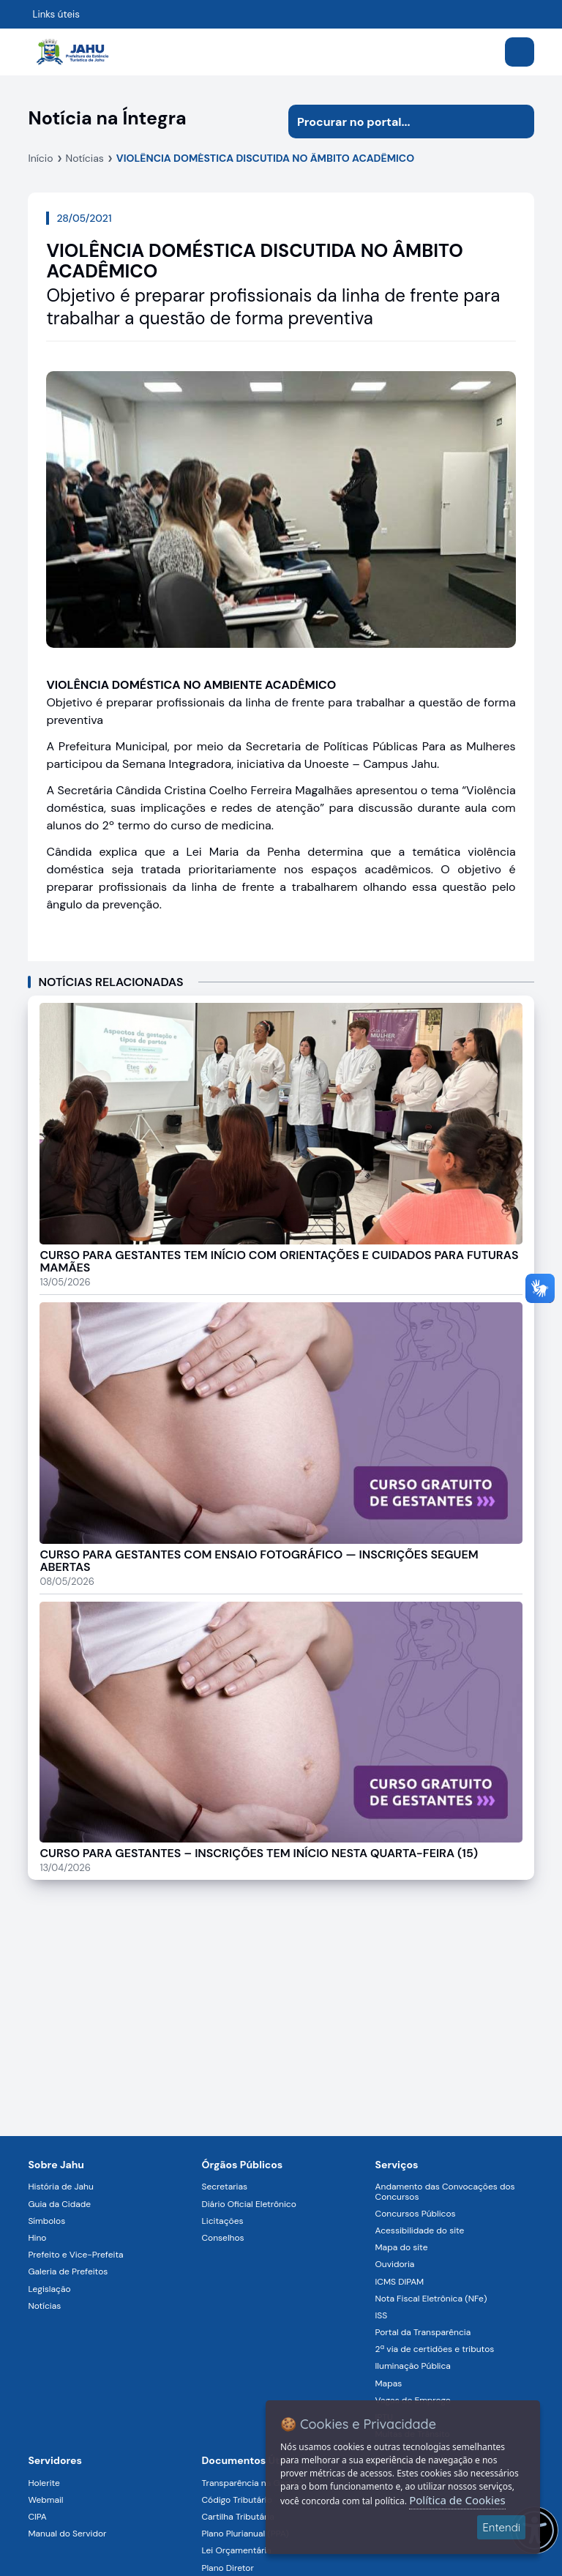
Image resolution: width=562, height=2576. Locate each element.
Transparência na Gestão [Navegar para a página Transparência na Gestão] (251, 2483)
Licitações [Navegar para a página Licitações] (222, 2221)
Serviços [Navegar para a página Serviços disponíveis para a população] (397, 2164)
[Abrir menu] (519, 52)
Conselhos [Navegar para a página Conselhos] (222, 2238)
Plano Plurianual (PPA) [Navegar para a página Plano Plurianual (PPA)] (244, 2533)
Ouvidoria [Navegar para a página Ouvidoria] (395, 2264)
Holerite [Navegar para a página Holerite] (43, 2483)
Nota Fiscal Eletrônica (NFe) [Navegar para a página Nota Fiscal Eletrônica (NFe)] (431, 2298)
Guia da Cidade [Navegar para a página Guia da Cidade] (59, 2204)
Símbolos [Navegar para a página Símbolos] (46, 2221)
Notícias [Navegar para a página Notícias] (44, 2306)
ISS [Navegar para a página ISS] (381, 2315)
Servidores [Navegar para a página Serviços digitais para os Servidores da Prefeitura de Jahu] (55, 2460)
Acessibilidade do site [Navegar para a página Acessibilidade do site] (420, 2230)
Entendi (501, 2527)
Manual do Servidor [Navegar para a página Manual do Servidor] (67, 2533)
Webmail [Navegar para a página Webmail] (45, 2500)
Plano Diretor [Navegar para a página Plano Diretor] (227, 2568)
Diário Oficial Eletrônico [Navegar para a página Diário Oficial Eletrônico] (248, 2204)
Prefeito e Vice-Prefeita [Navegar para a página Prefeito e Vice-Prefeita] (75, 2254)
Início (40, 158)
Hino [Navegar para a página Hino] (37, 2238)
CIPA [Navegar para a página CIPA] (37, 2517)
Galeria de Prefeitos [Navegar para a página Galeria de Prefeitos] (68, 2271)
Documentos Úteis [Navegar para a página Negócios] (247, 2460)
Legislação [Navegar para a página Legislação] (49, 2289)
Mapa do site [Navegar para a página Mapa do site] (401, 2247)
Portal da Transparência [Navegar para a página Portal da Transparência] (423, 2332)
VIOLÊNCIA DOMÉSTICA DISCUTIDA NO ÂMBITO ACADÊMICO (265, 158)
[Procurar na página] (394, 121)
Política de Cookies (457, 2500)
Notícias (85, 158)
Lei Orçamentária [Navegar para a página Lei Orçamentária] (236, 2550)
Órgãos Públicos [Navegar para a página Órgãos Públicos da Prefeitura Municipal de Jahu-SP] (241, 2164)
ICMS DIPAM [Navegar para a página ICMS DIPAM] (399, 2282)
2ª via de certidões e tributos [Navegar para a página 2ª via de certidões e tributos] (435, 2349)
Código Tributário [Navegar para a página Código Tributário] (236, 2500)
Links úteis (56, 14)
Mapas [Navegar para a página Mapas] (388, 2383)
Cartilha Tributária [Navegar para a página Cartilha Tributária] (237, 2517)
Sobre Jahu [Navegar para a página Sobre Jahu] (56, 2164)
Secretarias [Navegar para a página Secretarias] (224, 2186)
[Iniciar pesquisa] (517, 121)
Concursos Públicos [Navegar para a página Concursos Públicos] (415, 2214)
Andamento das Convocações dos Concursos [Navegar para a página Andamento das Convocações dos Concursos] (445, 2191)
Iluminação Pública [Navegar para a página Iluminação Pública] (413, 2366)
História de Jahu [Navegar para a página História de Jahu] (60, 2186)
